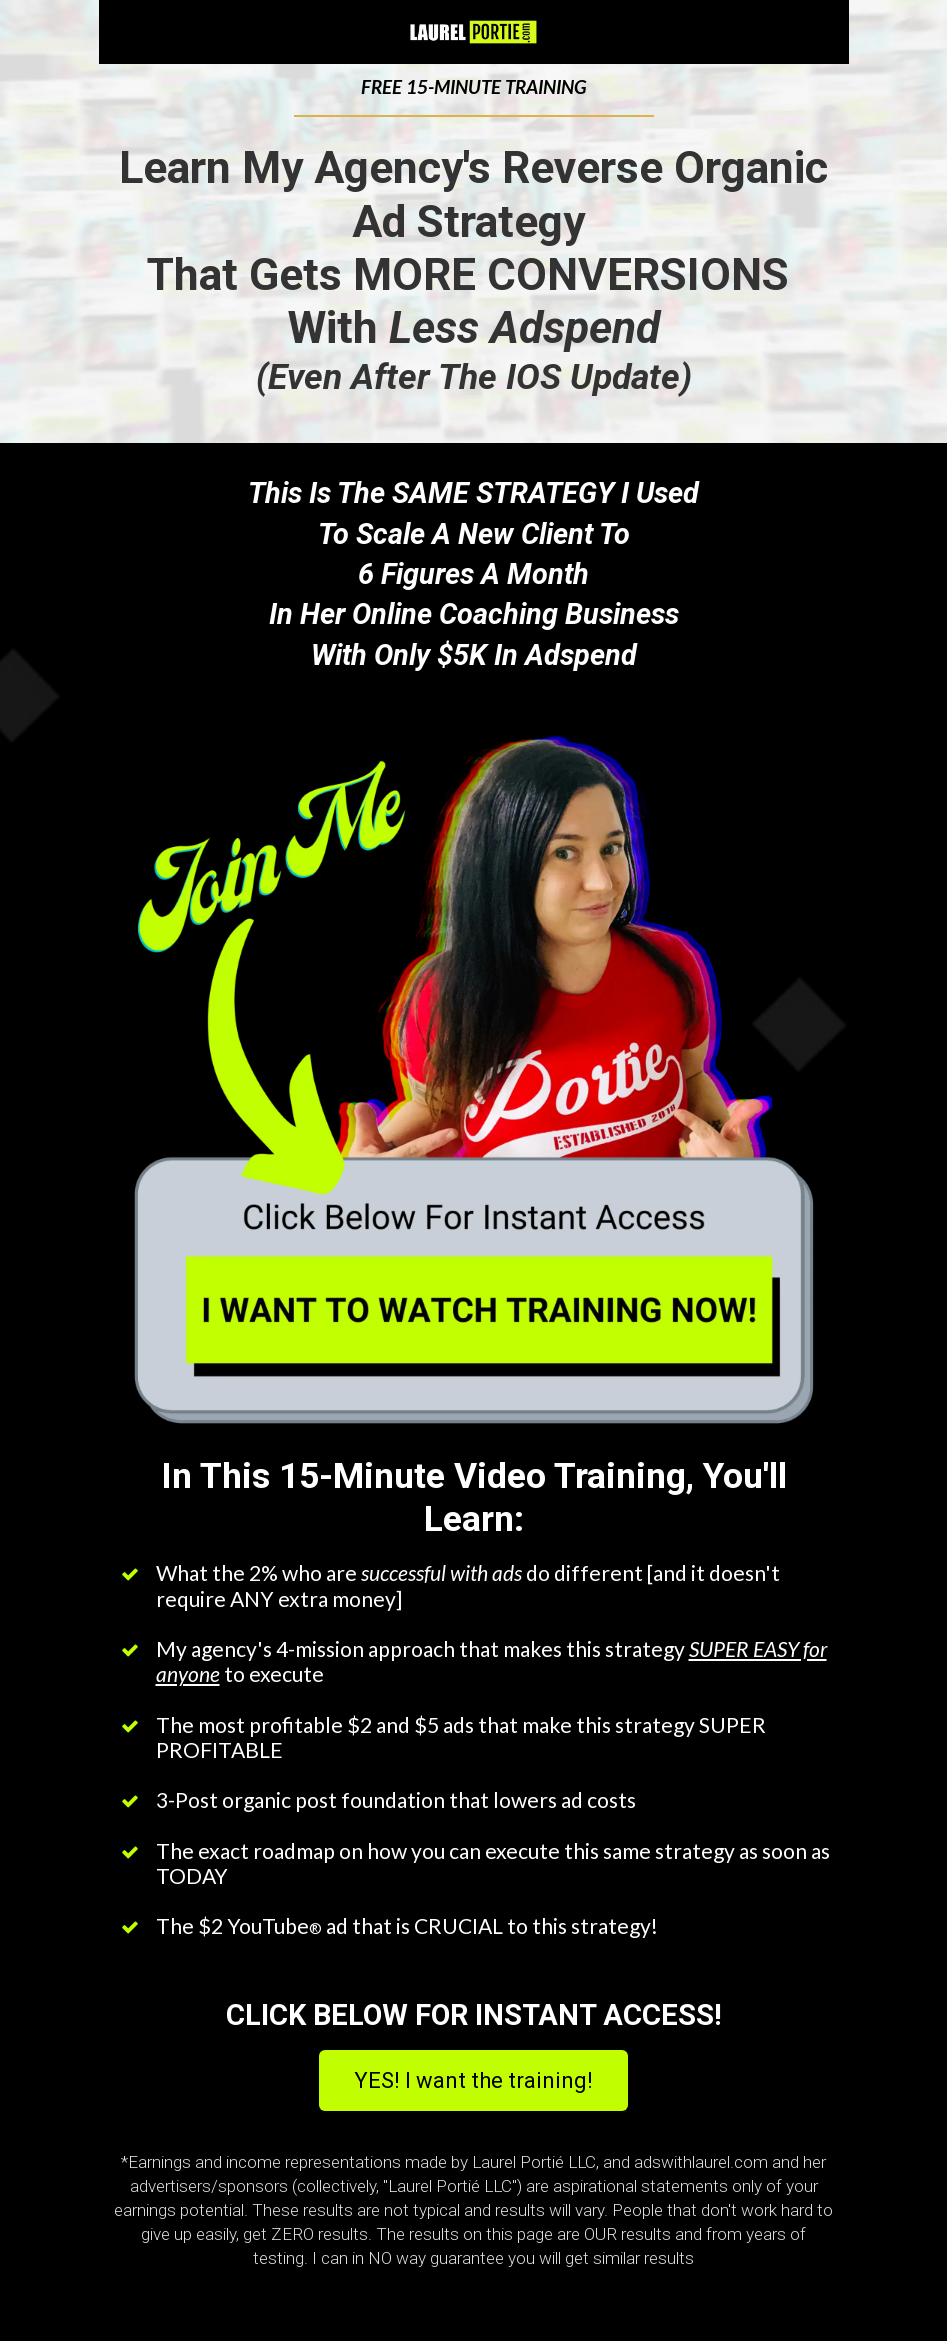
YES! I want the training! (473, 2080)
